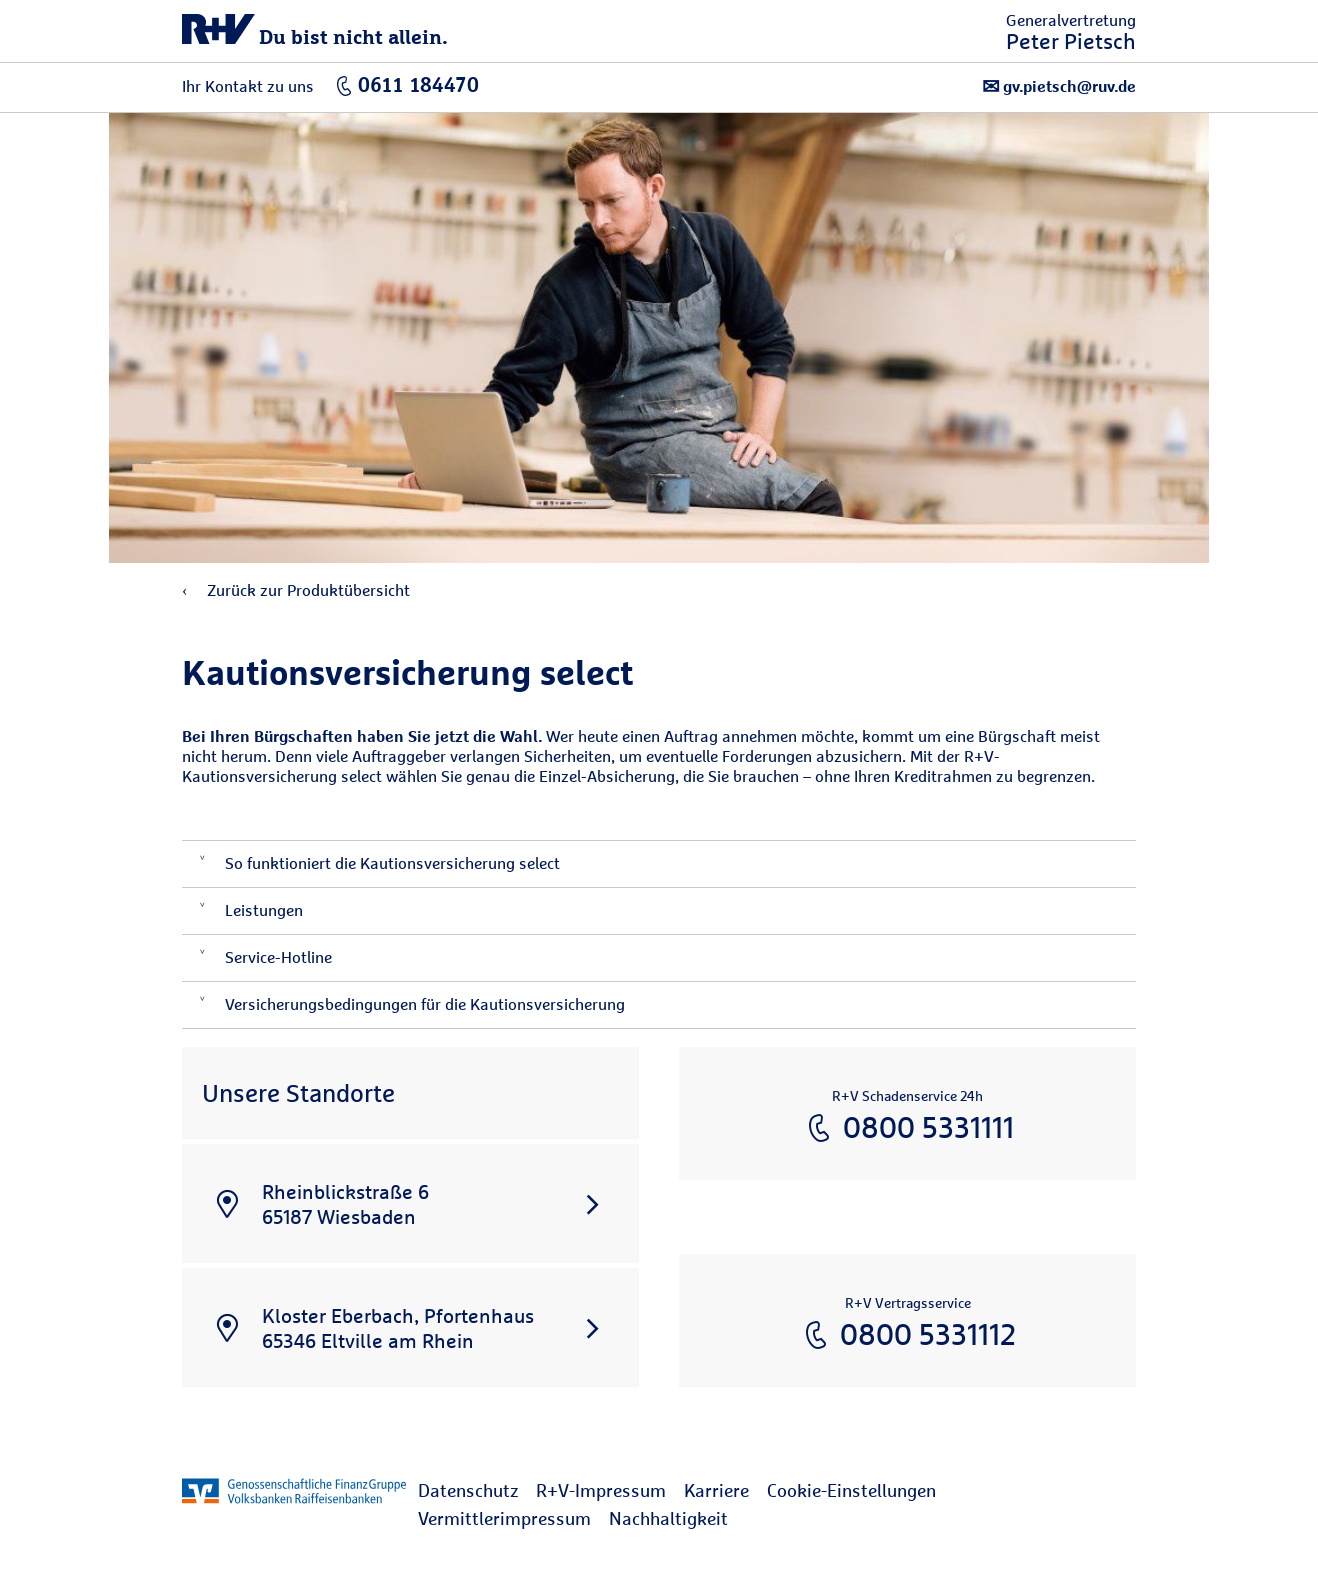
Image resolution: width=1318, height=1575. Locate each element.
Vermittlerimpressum (504, 1518)
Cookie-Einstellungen (851, 1490)
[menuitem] (477, 1491)
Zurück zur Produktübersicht (296, 590)
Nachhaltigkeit (668, 1518)
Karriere (716, 1490)
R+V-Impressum (601, 1490)
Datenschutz (468, 1490)
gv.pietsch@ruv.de (1059, 86)
